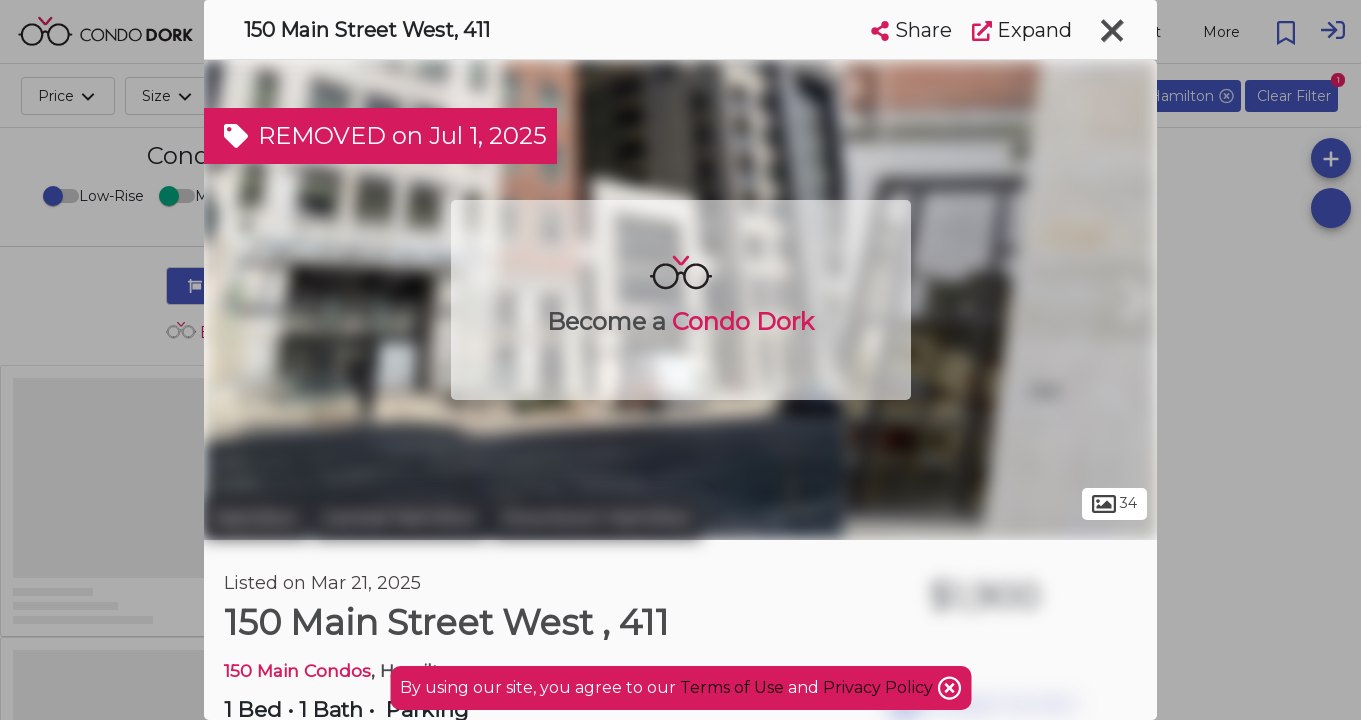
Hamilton (256, 518)
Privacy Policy (880, 687)
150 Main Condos (297, 670)
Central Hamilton (400, 518)
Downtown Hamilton (596, 518)
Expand (1022, 30)
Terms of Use (732, 687)
